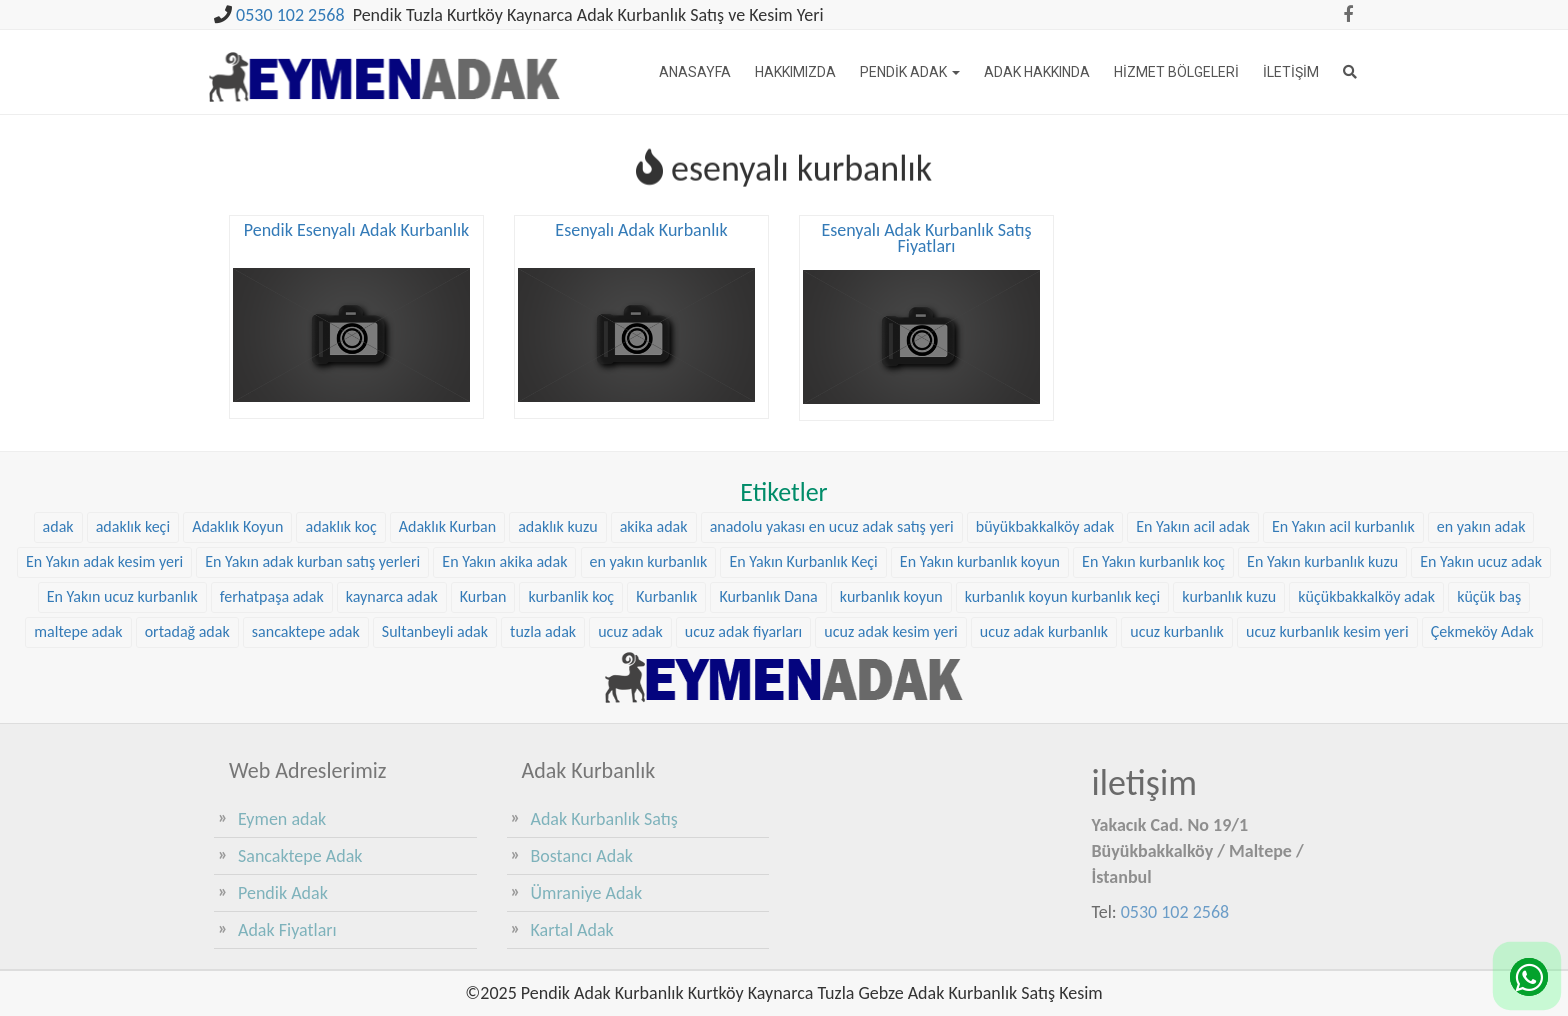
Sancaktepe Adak (300, 856)
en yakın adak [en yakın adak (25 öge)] (1481, 525)
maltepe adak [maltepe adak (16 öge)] (78, 629)
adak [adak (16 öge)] (58, 525)
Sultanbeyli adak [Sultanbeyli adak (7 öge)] (435, 629)
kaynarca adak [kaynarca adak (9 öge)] (392, 594)
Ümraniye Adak (587, 893)
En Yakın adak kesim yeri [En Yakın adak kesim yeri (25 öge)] (104, 559)
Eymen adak (282, 819)
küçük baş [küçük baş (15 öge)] (1489, 594)
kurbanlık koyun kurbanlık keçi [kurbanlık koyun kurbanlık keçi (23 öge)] (1062, 594)
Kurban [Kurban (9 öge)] (483, 594)
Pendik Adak (910, 72)
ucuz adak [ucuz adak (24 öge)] (630, 629)
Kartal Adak (572, 930)
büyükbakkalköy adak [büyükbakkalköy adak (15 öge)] (1045, 525)
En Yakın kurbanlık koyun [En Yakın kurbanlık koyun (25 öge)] (980, 559)
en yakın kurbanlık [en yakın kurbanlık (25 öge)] (649, 559)
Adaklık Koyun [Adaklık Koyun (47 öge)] (237, 525)
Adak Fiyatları (287, 930)
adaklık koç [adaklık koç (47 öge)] (340, 525)
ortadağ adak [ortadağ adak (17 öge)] (187, 629)
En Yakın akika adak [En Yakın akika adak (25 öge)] (504, 559)
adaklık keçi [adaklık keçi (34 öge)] (133, 525)
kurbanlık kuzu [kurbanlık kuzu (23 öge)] (1229, 594)
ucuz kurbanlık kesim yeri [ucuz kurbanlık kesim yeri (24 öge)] (1327, 629)
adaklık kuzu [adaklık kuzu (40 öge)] (557, 525)
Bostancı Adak (582, 856)
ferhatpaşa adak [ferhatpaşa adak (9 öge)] (272, 594)
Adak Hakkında (1037, 72)
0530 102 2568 (290, 15)
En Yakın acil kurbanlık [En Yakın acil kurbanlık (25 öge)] (1343, 525)
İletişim (1291, 72)
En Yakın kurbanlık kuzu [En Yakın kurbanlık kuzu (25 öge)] (1322, 559)
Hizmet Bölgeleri (1176, 72)
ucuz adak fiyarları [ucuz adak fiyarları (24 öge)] (743, 629)
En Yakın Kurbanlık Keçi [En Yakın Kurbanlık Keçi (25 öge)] (803, 559)
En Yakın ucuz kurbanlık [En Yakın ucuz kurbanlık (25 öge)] (122, 594)
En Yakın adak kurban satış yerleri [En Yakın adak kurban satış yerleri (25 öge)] (312, 559)
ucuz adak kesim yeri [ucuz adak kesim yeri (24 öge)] (890, 629)
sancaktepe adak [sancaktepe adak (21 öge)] (306, 629)
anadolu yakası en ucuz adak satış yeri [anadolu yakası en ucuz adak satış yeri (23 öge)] (832, 525)
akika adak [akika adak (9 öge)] (654, 525)
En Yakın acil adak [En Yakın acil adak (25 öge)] (1193, 525)
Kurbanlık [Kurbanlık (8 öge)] (666, 594)
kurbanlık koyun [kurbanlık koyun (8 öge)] (891, 594)
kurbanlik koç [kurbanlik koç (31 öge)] (571, 594)
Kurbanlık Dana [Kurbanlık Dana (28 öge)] (768, 594)
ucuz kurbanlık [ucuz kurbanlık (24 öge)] (1177, 629)
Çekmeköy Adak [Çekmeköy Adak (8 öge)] (1482, 629)
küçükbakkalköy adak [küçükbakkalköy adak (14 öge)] (1366, 594)
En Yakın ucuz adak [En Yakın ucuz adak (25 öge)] (1481, 559)
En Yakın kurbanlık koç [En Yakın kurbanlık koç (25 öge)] (1153, 559)
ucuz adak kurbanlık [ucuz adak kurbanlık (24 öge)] (1044, 629)
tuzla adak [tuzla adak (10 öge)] (543, 629)
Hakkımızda (795, 72)
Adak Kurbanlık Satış (604, 819)
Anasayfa (695, 72)
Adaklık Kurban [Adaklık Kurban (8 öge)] (447, 525)
